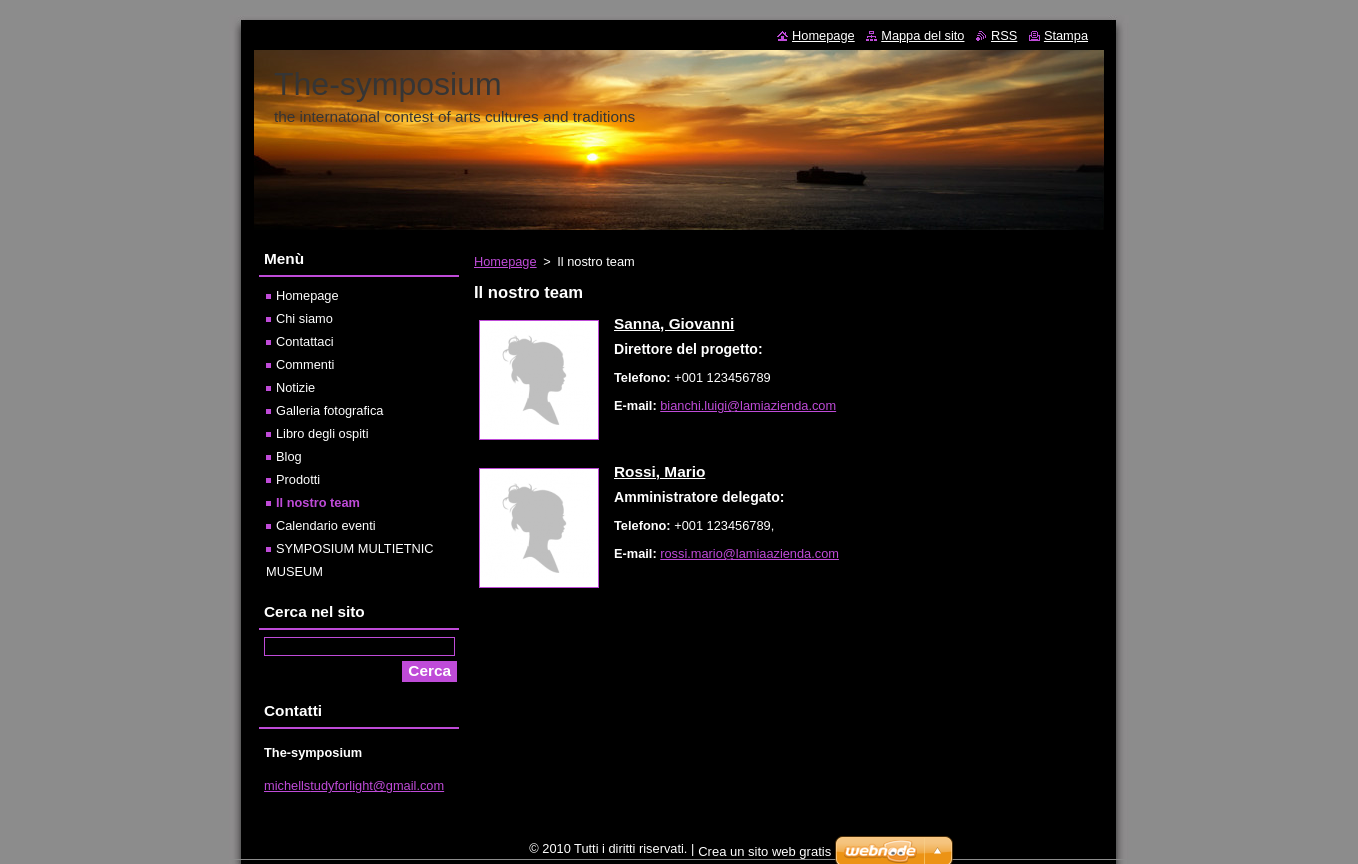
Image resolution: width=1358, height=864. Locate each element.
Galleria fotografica (329, 410)
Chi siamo (304, 318)
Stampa (1066, 35)
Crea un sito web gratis (764, 856)
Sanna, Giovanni (674, 323)
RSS (1004, 35)
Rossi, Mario (659, 471)
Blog (289, 456)
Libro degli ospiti (322, 433)
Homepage (505, 261)
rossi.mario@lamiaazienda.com (749, 553)
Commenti (305, 364)
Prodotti (298, 479)
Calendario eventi (326, 525)
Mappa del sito (922, 35)
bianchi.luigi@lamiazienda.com (748, 405)
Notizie (295, 387)
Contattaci (305, 341)
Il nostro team (318, 502)
